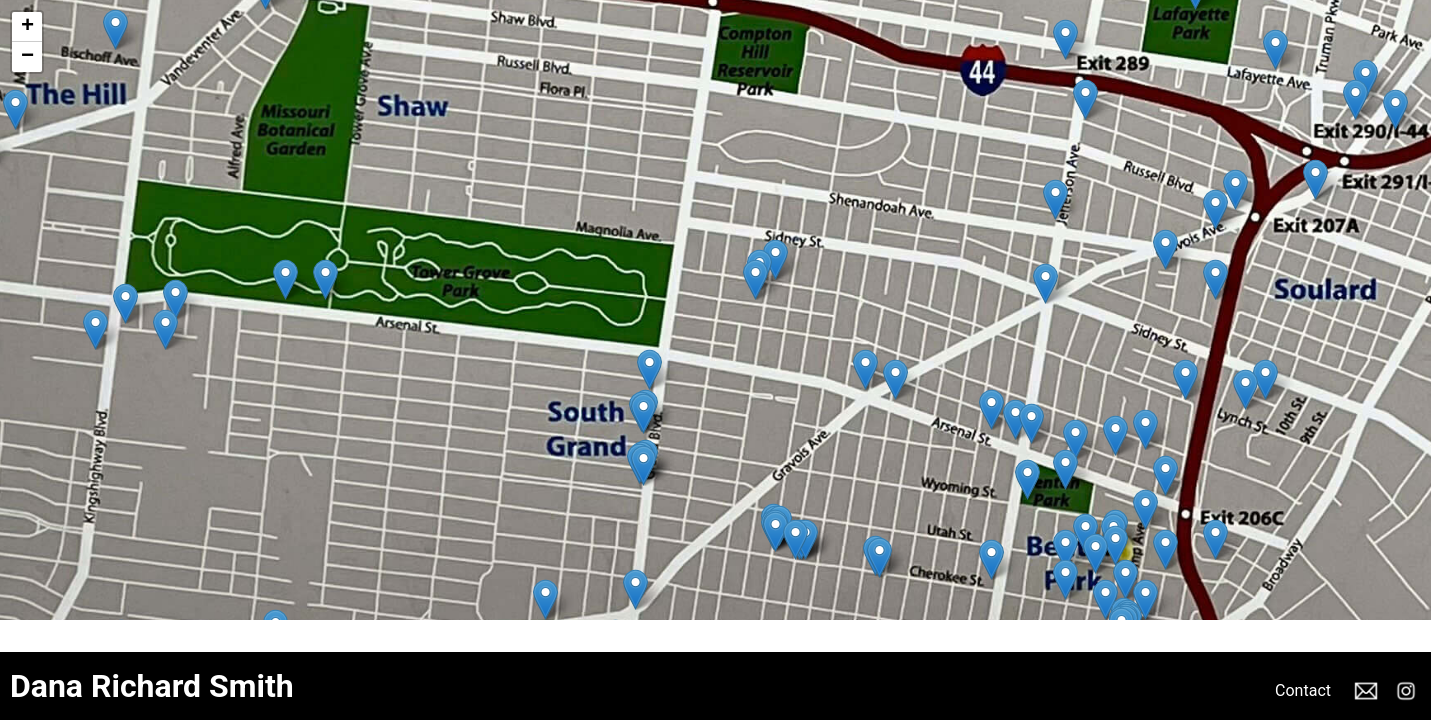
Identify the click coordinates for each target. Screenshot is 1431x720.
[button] (1315, 179)
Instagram (1406, 691)
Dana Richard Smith (152, 686)
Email (1366, 691)
